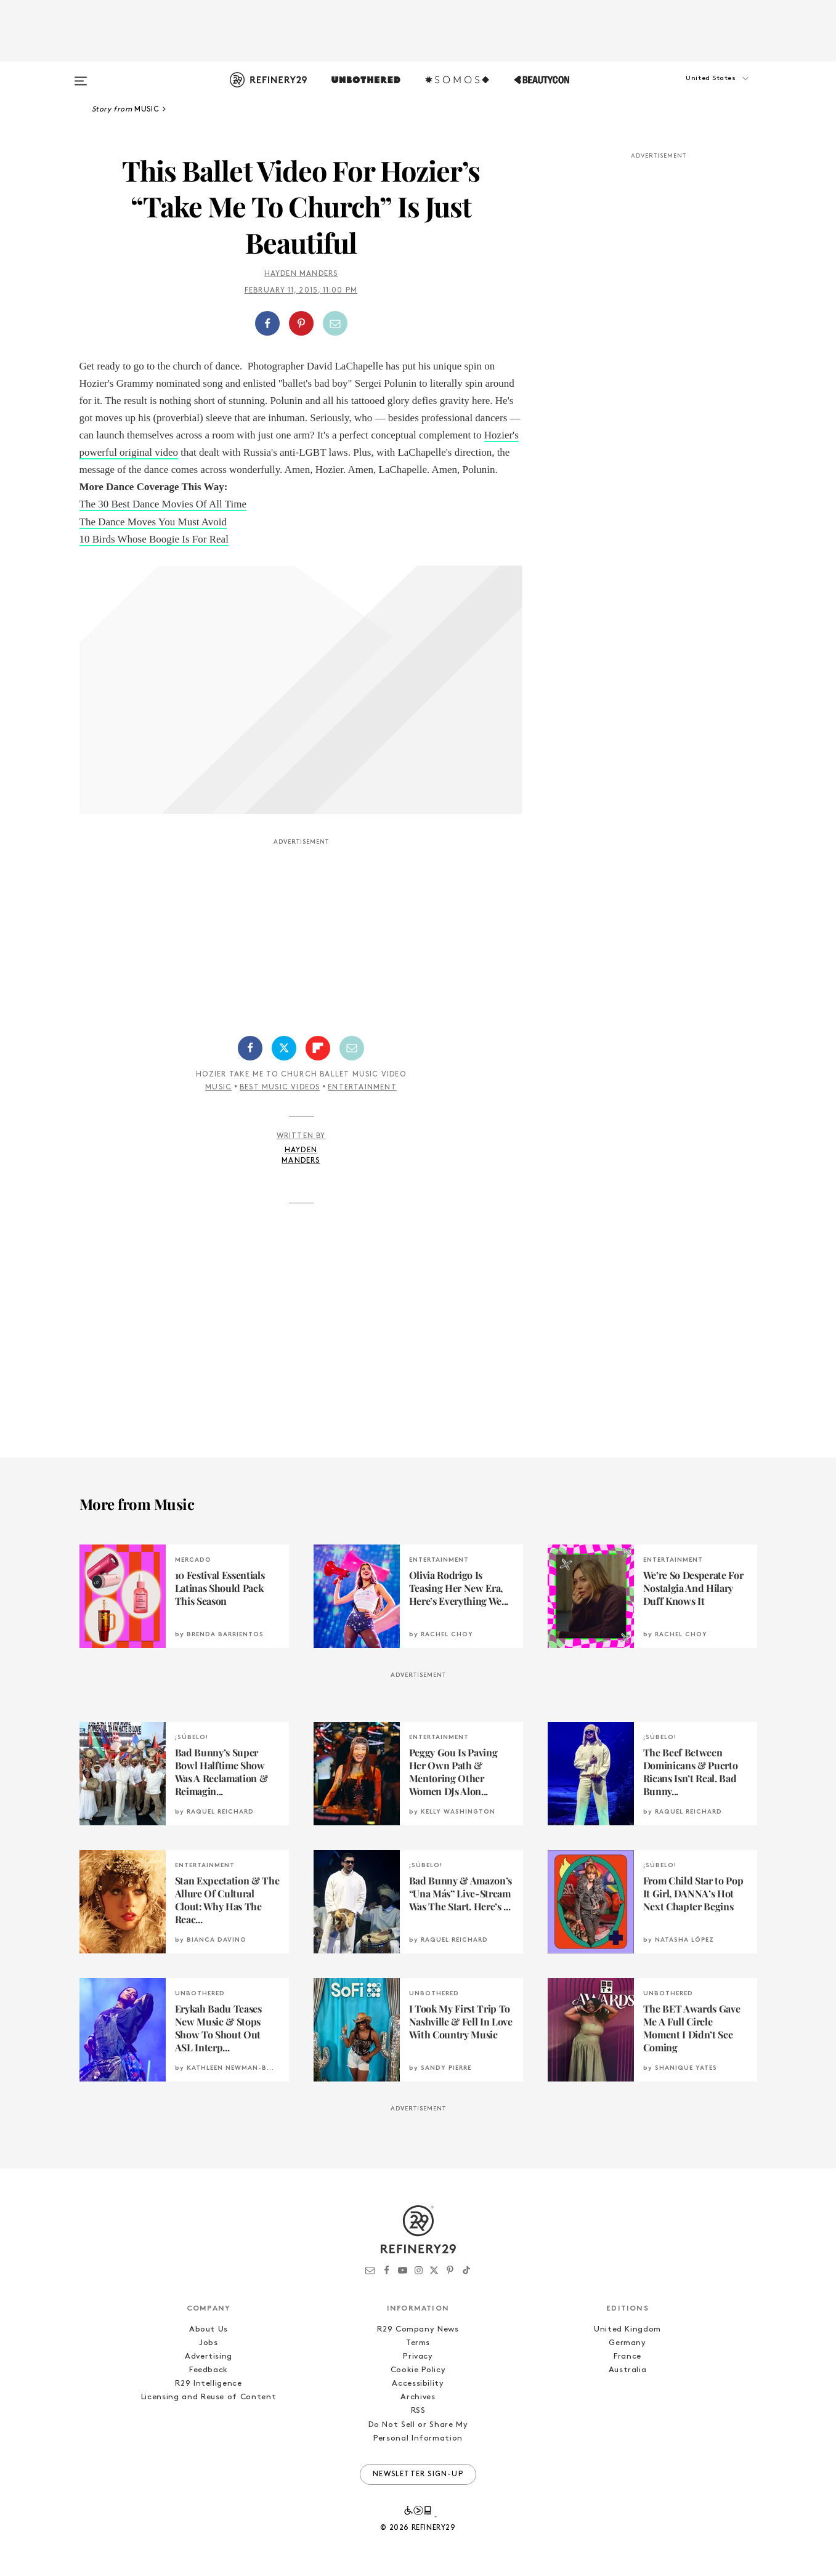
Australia (628, 2370)
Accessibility (418, 2384)
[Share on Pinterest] (301, 323)
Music (218, 1087)
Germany (627, 2343)
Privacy (418, 2356)
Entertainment (362, 1087)
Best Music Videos (280, 1087)
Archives (417, 2397)
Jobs (208, 2343)
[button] (695, 90)
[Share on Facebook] (267, 323)
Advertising (208, 2356)
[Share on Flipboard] (318, 1048)
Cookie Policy (418, 2370)
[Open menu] (80, 75)
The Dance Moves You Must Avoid (153, 522)
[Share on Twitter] (284, 1048)
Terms (418, 2343)
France (627, 2356)
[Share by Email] (335, 323)
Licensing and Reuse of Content (209, 2397)
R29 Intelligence (208, 2384)
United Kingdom (627, 2329)
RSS (418, 2411)
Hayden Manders (301, 274)
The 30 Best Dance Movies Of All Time (163, 504)
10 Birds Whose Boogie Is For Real (154, 539)
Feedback (208, 2370)
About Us (208, 2329)
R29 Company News (417, 2329)
